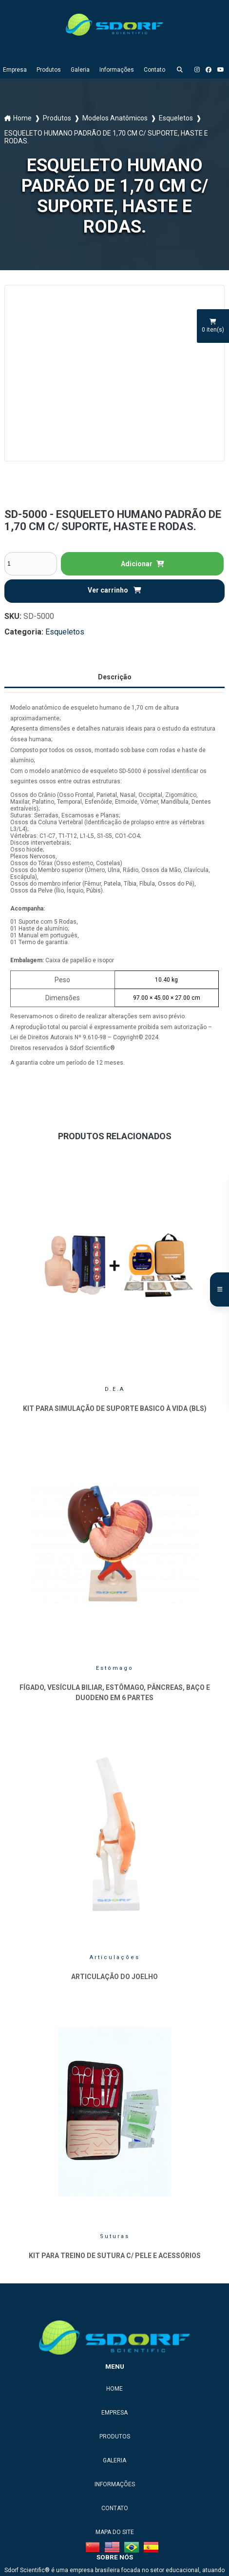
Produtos (49, 69)
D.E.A (115, 1389)
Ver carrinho (114, 590)
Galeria (80, 69)
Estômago (115, 1668)
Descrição (115, 677)
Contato (154, 69)
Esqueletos (176, 118)
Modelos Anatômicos (115, 118)
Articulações (115, 1957)
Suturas (115, 2236)
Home (22, 118)
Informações (116, 69)
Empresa (15, 69)
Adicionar (142, 564)
